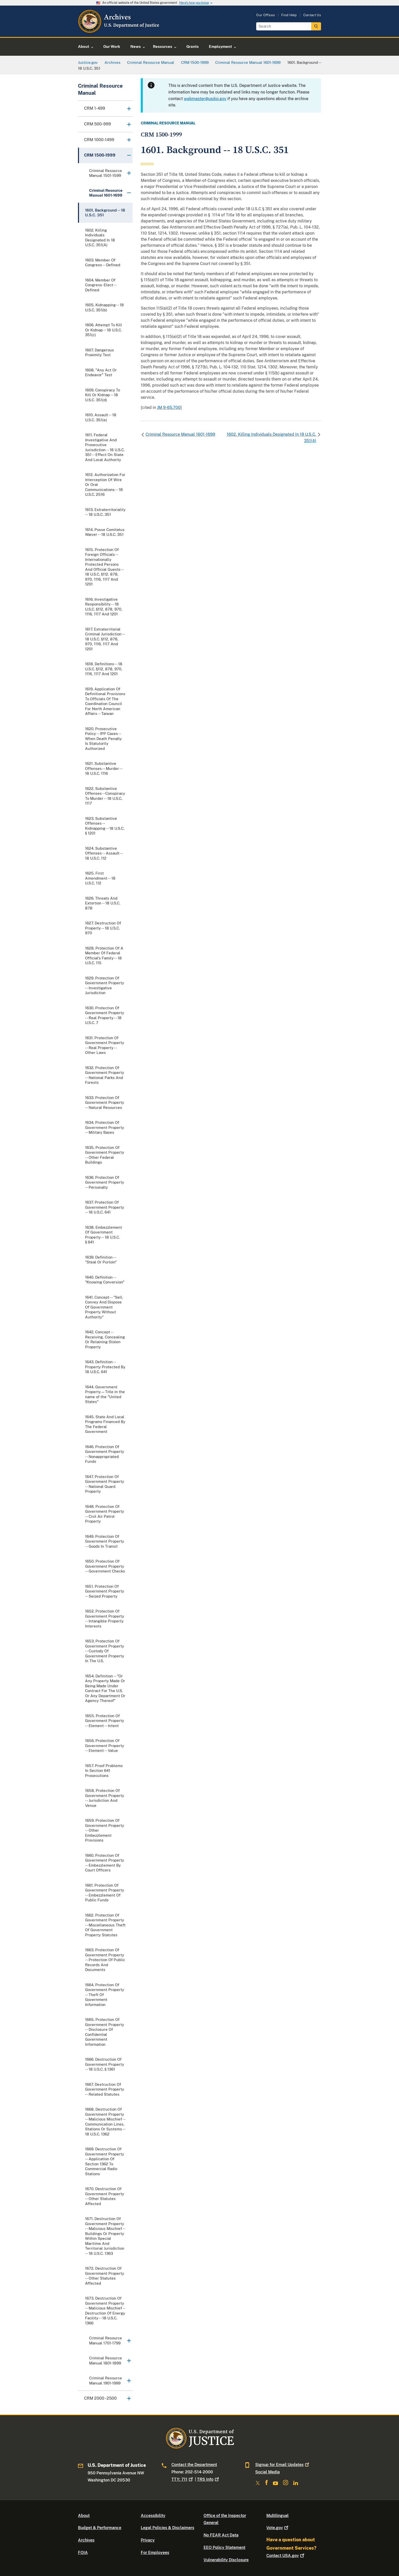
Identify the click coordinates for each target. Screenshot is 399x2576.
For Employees (155, 2552)
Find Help (289, 15)
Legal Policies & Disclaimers (167, 2527)
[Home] (119, 31)
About (84, 2515)
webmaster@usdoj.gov (205, 98)
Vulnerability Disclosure (226, 2560)
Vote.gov (277, 2527)
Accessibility (153, 2515)
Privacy (148, 2540)
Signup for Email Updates (282, 2464)
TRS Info (208, 2479)
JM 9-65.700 (169, 407)
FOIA (83, 2552)
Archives (86, 2540)
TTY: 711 (182, 2479)
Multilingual (277, 2515)
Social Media (267, 2472)
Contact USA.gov (285, 2555)
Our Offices (265, 15)
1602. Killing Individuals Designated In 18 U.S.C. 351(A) (271, 437)
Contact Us (312, 15)
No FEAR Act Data (221, 2535)
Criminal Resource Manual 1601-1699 (180, 434)
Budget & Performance (99, 2527)
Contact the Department (194, 2464)
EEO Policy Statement (224, 2547)
